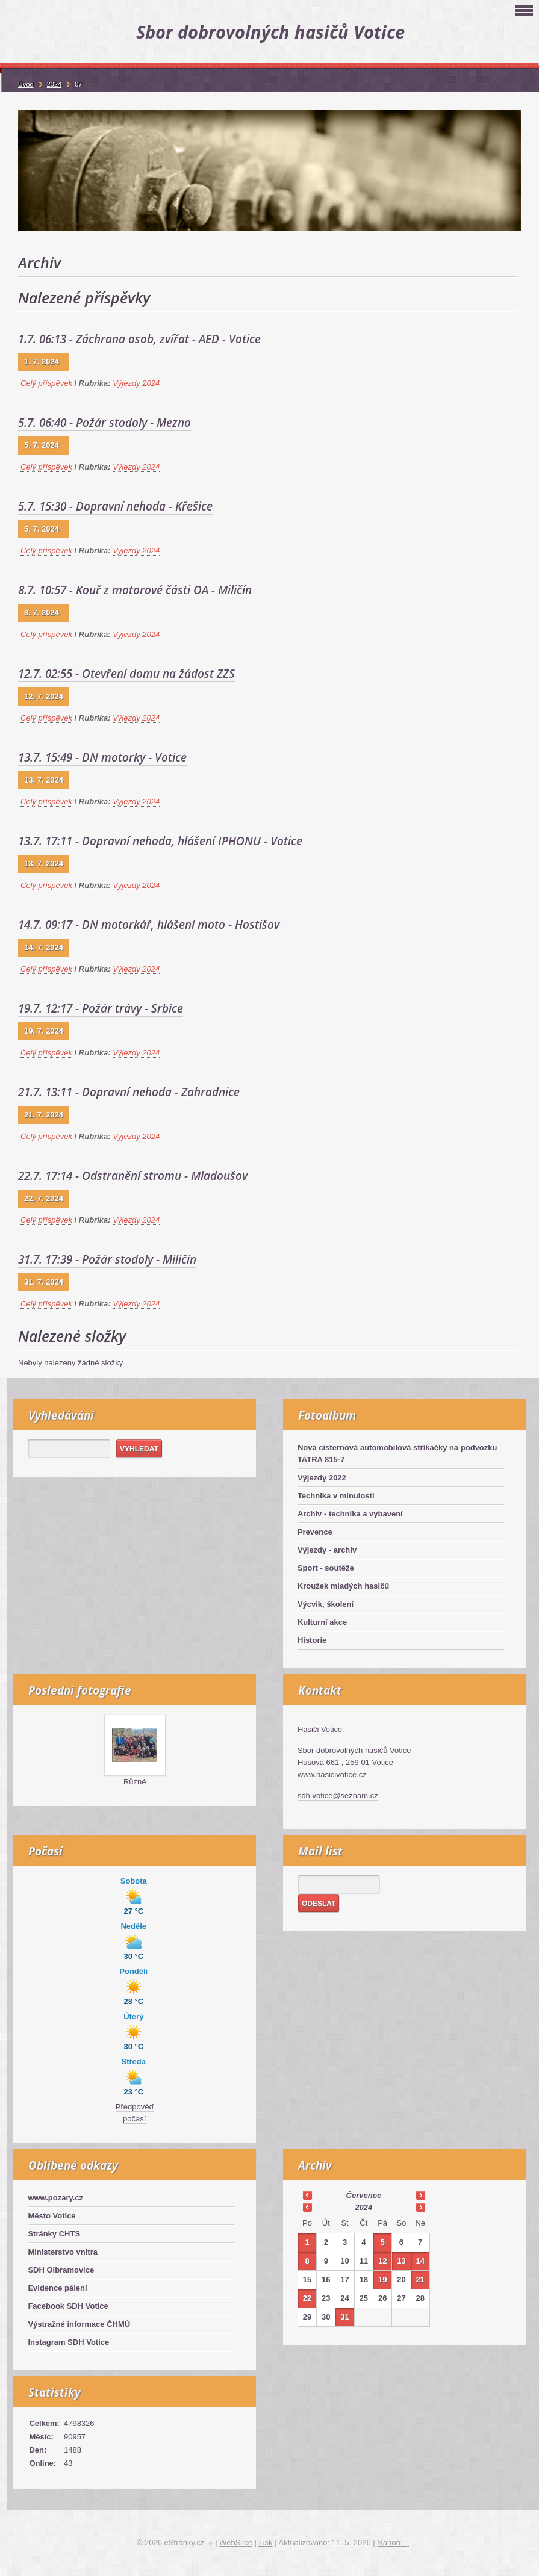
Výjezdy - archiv (327, 1549)
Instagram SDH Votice (68, 2342)
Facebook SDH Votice (68, 2306)
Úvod (26, 84)
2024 (363, 2207)
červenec (364, 2195)
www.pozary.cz (55, 2197)
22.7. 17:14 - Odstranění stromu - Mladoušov (133, 1176)
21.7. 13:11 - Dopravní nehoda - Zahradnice (129, 1092)
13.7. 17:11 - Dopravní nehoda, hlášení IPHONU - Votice (160, 841)
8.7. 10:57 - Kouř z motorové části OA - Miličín (135, 590)
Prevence (315, 1531)
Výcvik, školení (326, 1604)
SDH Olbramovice (61, 2269)
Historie (312, 1640)
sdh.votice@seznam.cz (338, 1795)
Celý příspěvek (46, 383)
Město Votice (51, 2215)
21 (420, 2279)
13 (401, 2260)
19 (382, 2279)
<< (307, 2195)
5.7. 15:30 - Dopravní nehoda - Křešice (115, 506)
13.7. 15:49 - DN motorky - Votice (102, 757)
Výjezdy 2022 (322, 1477)
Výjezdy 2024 (136, 383)
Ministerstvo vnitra (63, 2251)
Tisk (265, 2542)
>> (420, 2195)
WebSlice (235, 2542)
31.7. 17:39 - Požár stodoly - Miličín (107, 1259)
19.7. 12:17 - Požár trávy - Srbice (100, 1008)
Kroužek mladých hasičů (343, 1586)
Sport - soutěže (326, 1567)
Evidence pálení (57, 2287)
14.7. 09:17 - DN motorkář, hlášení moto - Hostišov (148, 925)
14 (420, 2260)
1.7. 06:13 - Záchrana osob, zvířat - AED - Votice (139, 339)
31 (344, 2316)
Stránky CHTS (54, 2233)
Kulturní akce (322, 1622)
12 (382, 2260)
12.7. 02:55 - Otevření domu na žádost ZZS (126, 673)
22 (307, 2298)
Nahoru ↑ (393, 2542)
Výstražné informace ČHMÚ (79, 2324)
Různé (134, 1781)
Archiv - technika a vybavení (350, 1513)
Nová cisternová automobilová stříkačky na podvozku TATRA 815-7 (397, 1453)
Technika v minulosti (336, 1495)
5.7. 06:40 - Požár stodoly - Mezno (104, 422)
